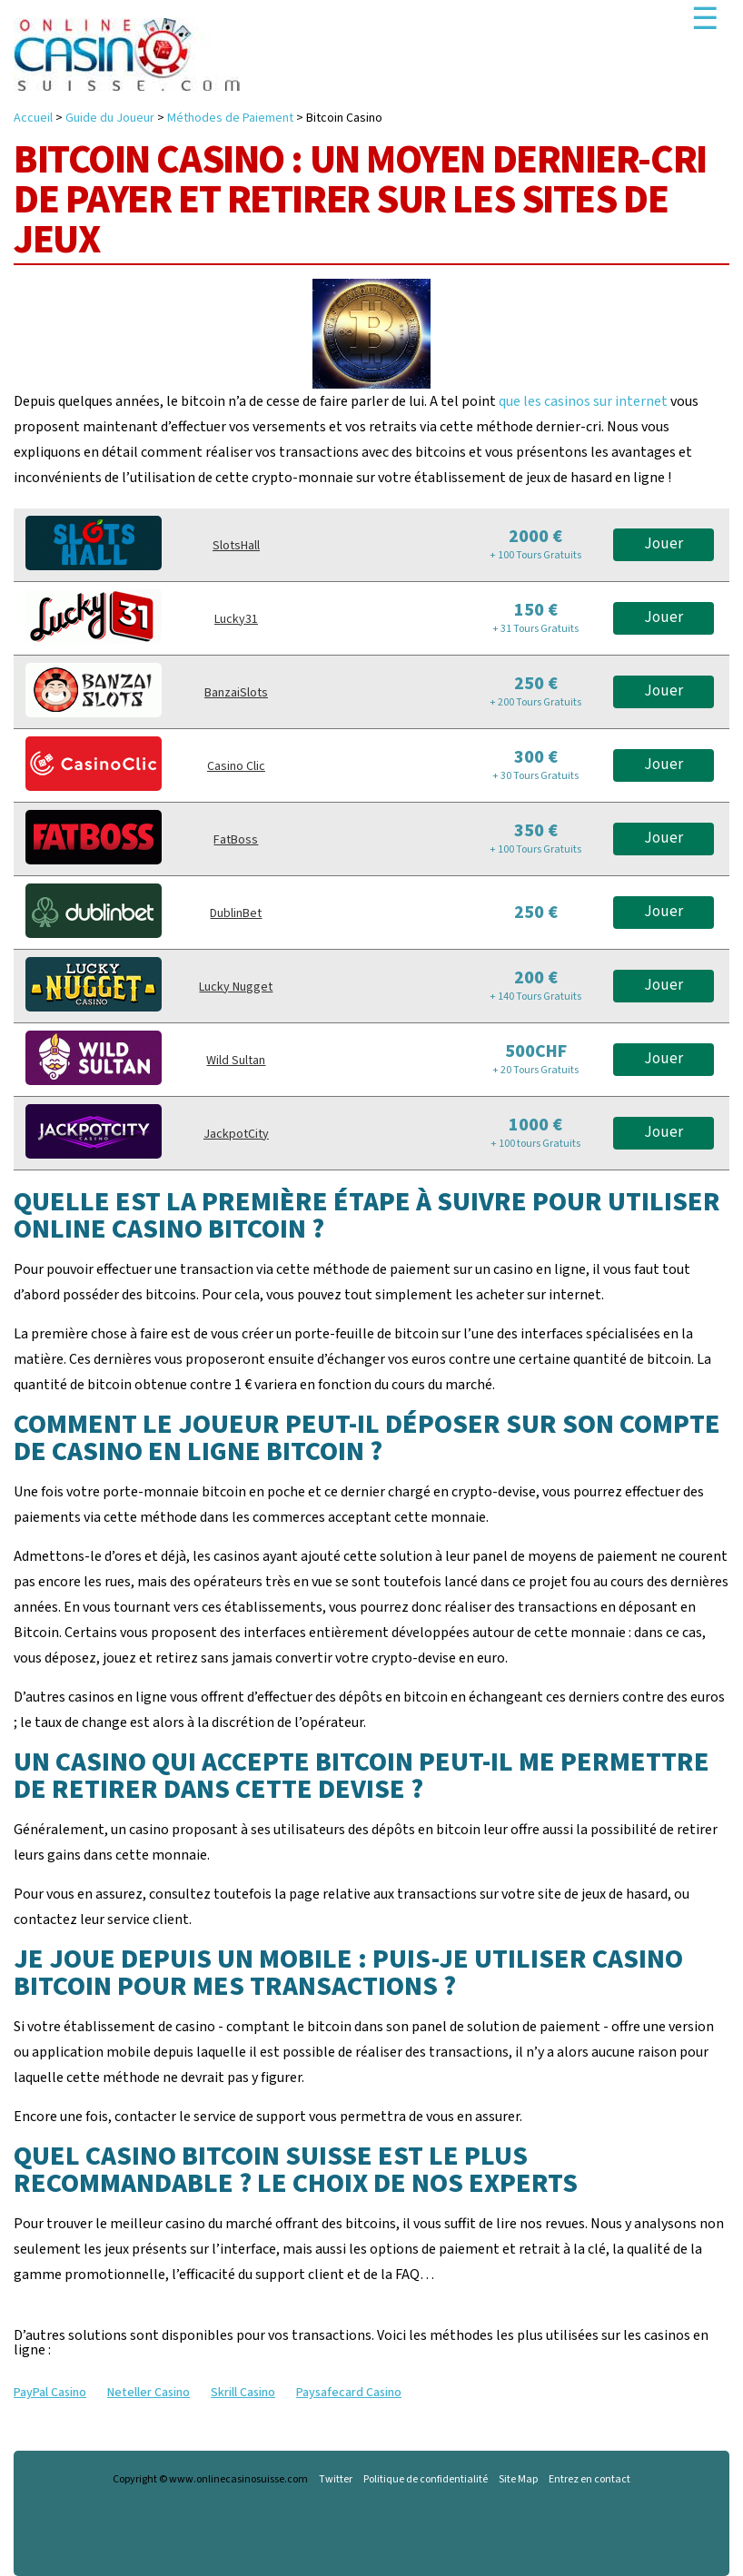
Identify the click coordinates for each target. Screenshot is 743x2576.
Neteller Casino (148, 2393)
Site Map (518, 2479)
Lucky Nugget (235, 987)
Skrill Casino (243, 2393)
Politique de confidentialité (425, 2479)
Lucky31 (236, 619)
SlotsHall (236, 546)
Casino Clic (236, 766)
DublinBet (236, 913)
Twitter (335, 2479)
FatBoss (235, 840)
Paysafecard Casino (348, 2393)
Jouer (663, 544)
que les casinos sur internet (583, 401)
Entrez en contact (589, 2479)
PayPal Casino (50, 2393)
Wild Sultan (235, 1060)
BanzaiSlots (236, 693)
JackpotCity (236, 1134)
